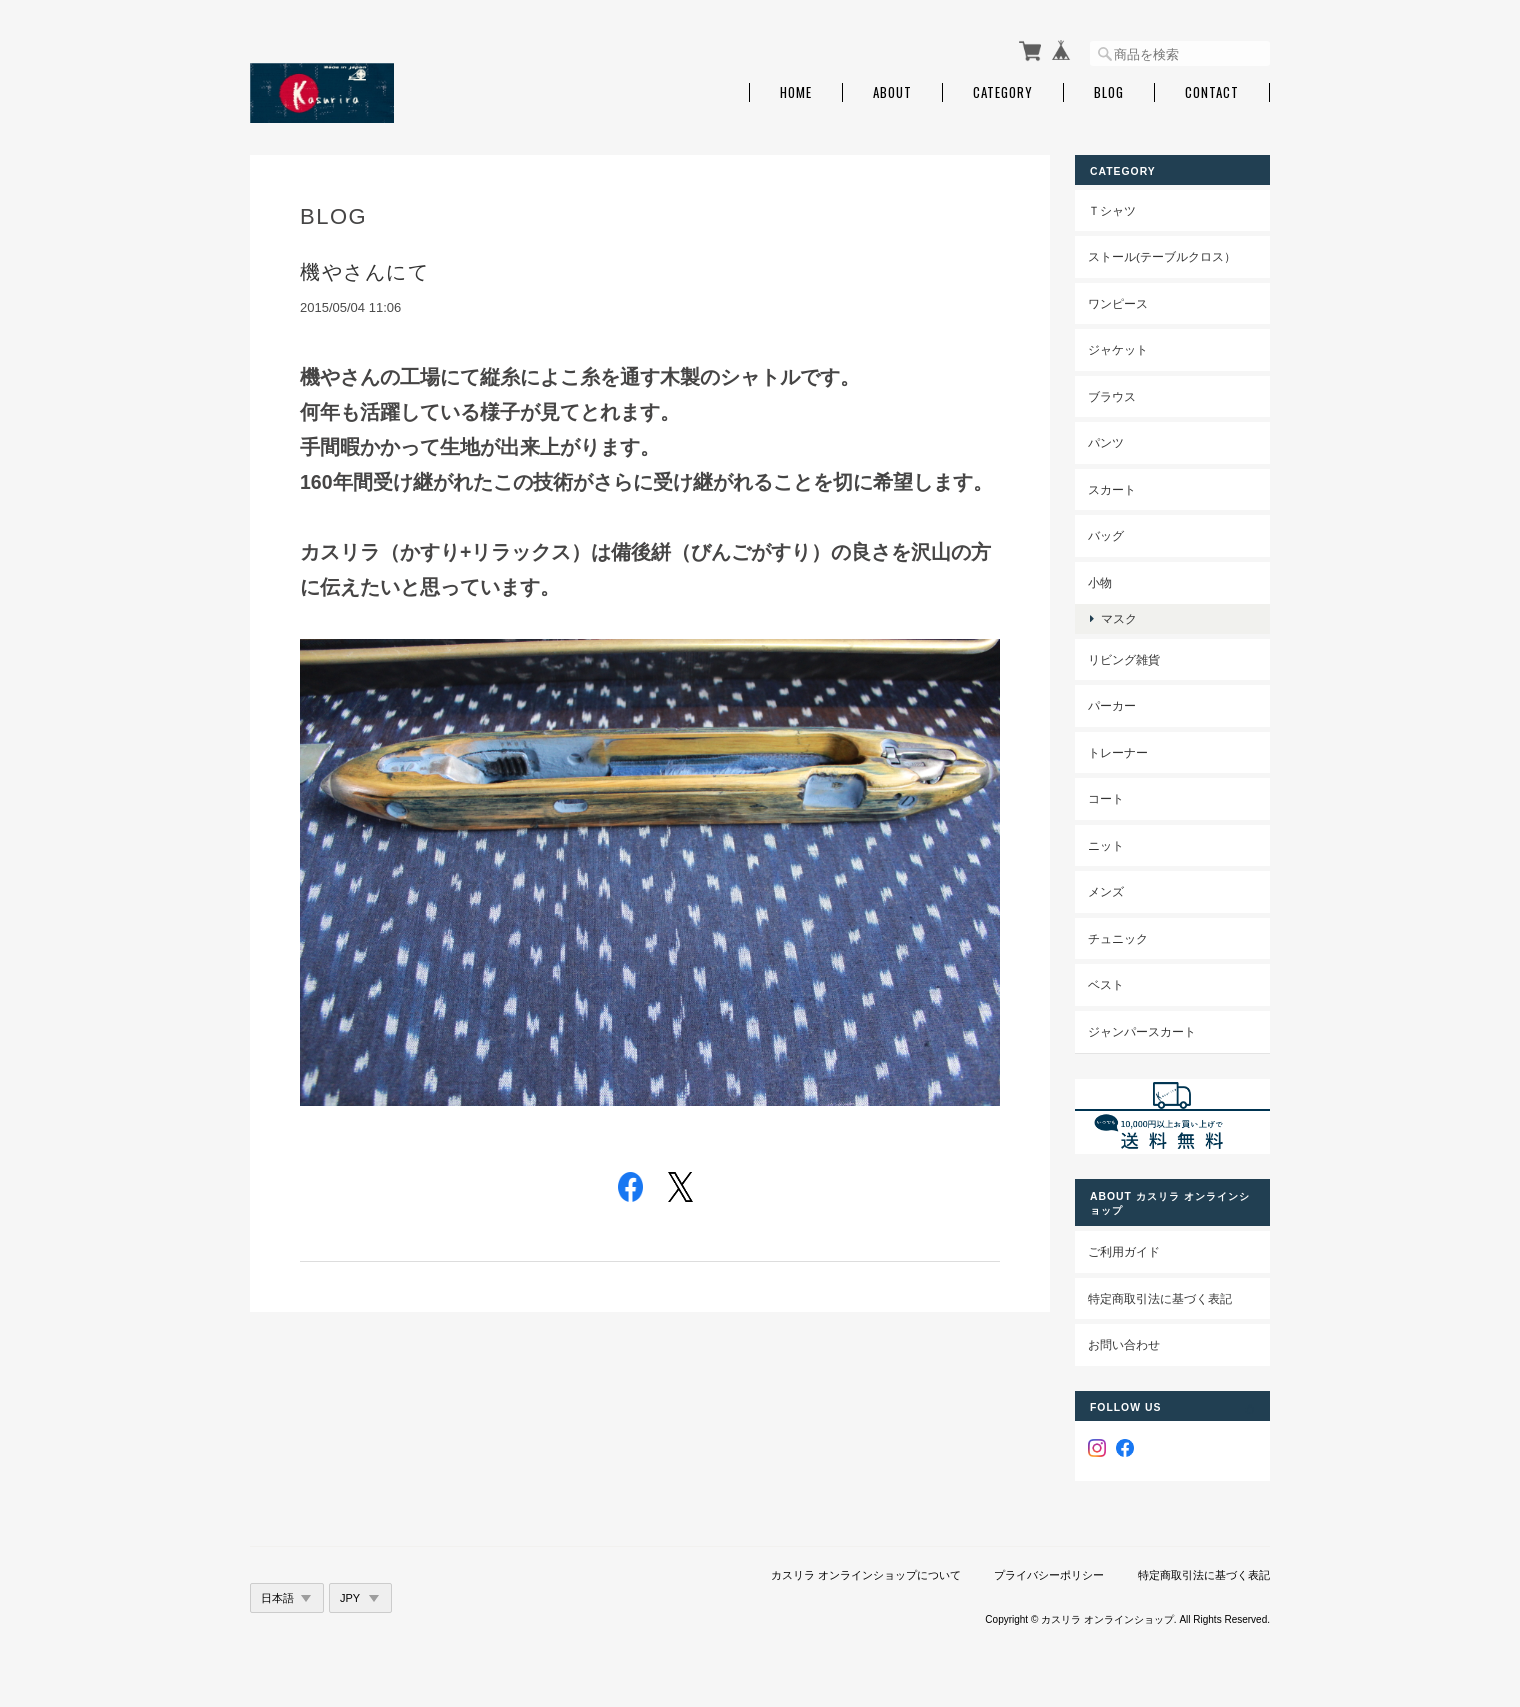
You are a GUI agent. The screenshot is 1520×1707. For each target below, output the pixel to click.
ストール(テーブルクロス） (1162, 256)
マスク (1119, 618)
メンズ (1106, 891)
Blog (1109, 92)
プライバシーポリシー (1049, 1575)
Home (796, 92)
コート (1106, 798)
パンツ (1106, 442)
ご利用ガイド (1124, 1251)
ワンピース (1118, 303)
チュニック (1118, 938)
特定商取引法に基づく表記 (1160, 1298)
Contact (1212, 92)
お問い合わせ (1124, 1344)
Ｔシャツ (1112, 210)
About (892, 92)
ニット (1106, 845)
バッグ (1106, 535)
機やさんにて (364, 272)
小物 (1100, 582)
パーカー (1112, 705)
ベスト (1106, 984)
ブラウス (1112, 396)
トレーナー (1118, 752)
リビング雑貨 (1124, 659)
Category (1003, 92)
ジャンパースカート (1142, 1031)
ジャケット (1118, 349)
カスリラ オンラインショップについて (866, 1575)
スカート (1112, 489)
